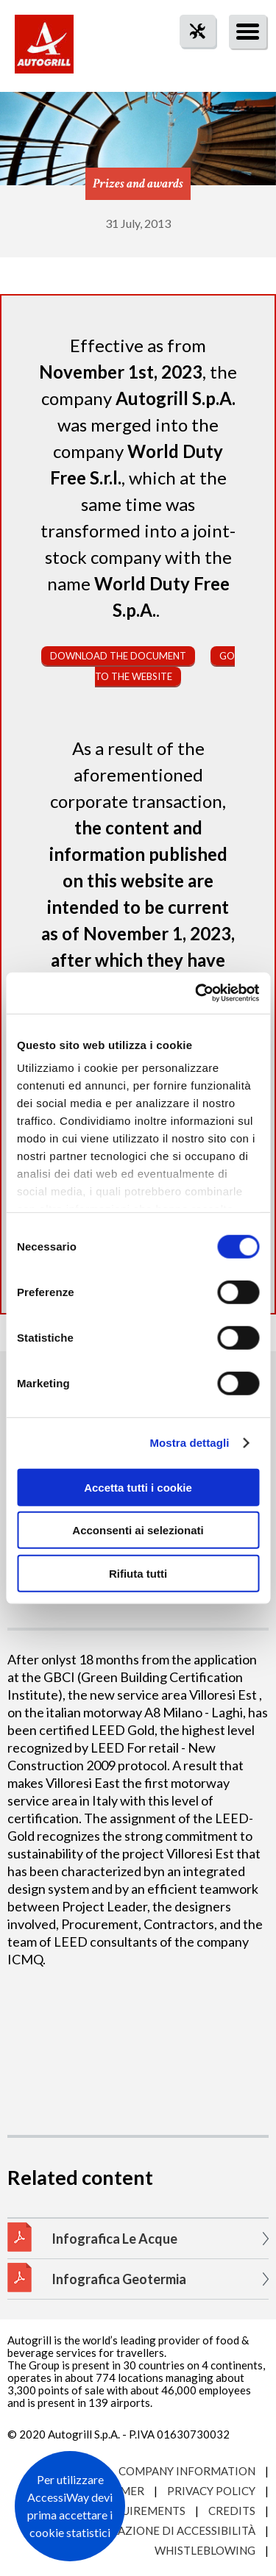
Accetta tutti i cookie (138, 1487)
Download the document (118, 656)
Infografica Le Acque (114, 2238)
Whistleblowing (205, 2550)
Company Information (186, 2470)
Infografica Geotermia (119, 2279)
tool (190, 58)
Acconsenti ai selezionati (137, 1530)
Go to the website (165, 666)
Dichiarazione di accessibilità (163, 2530)
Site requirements (129, 2510)
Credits (231, 2510)
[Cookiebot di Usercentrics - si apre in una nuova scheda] (196, 993)
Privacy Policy (211, 2490)
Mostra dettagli (189, 1443)
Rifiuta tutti (138, 1573)
